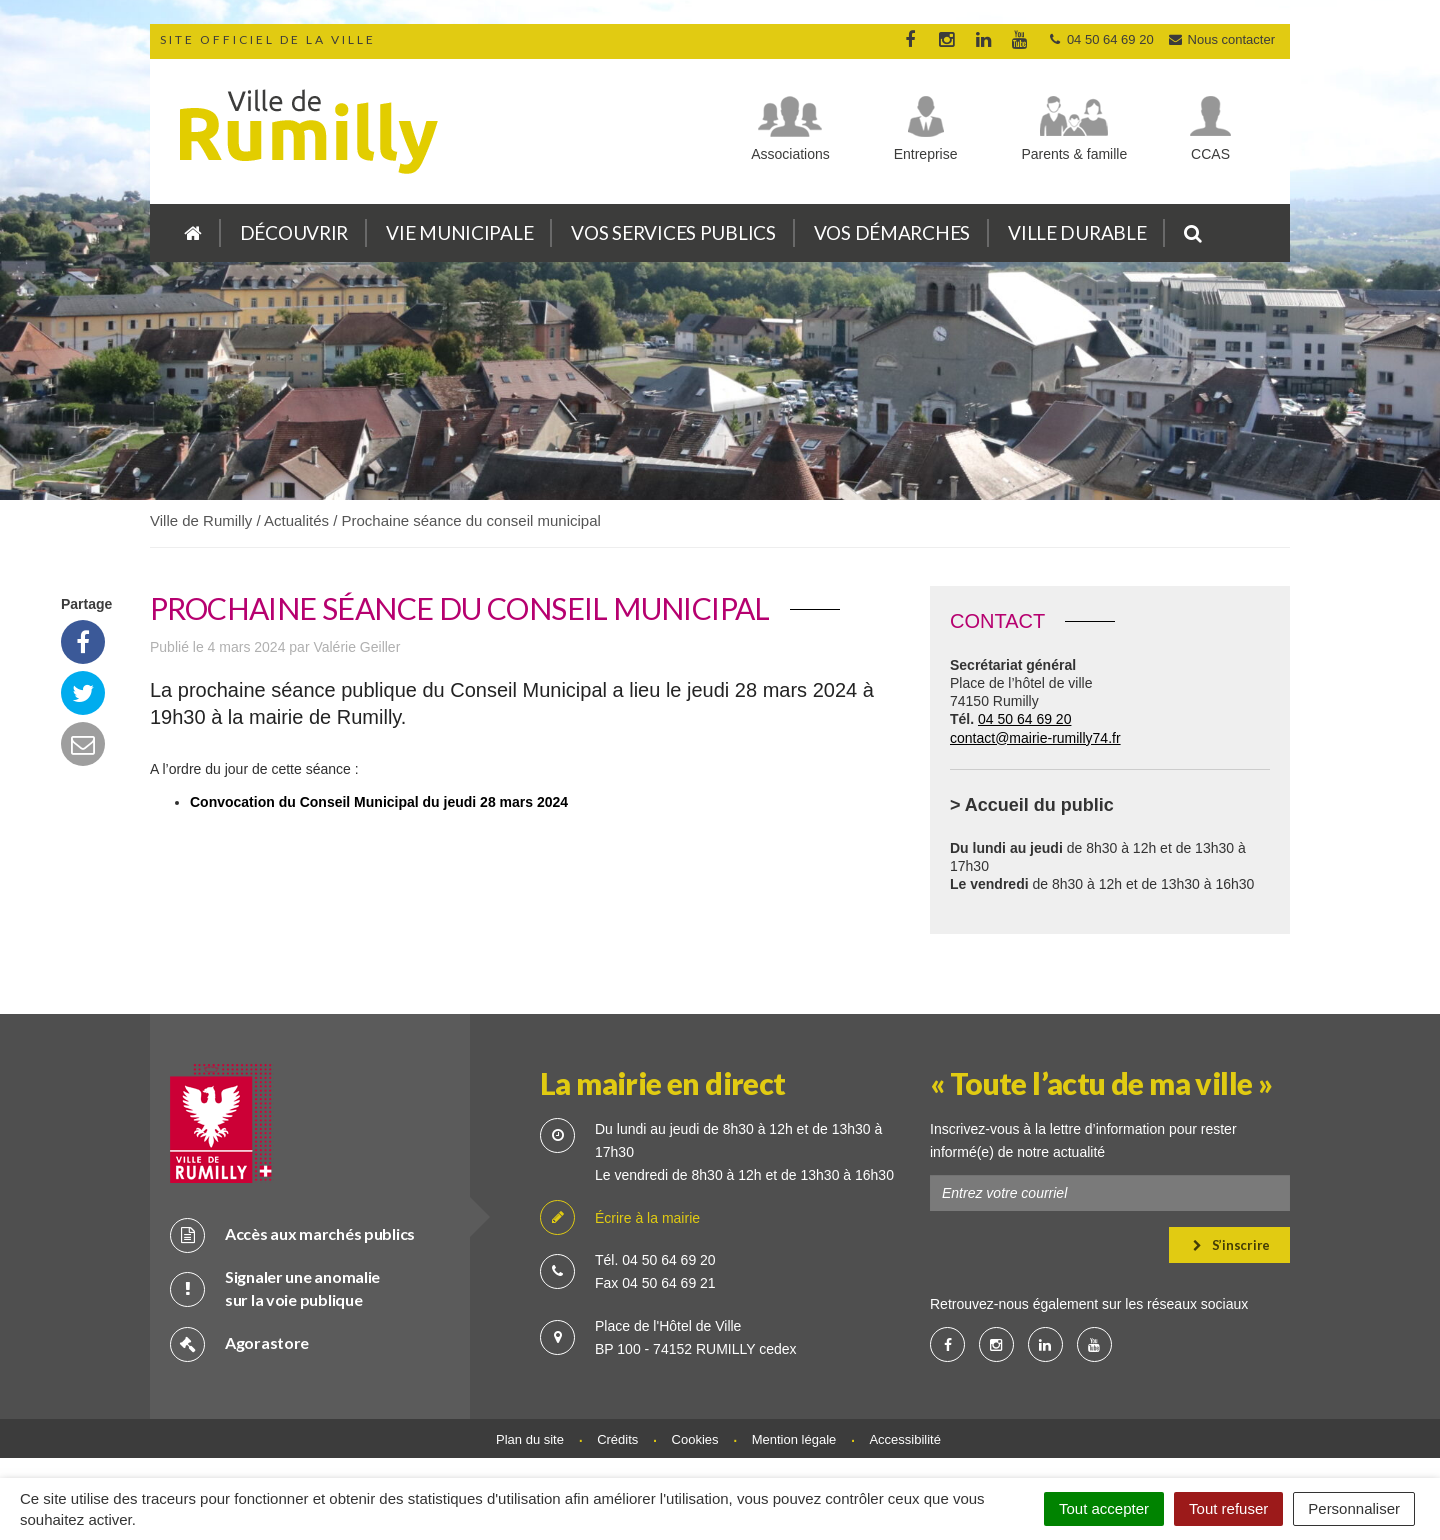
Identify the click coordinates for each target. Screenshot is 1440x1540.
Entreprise (926, 154)
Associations (790, 154)
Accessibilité (905, 1439)
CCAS (1210, 154)
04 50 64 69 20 (1024, 719)
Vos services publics (673, 232)
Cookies (695, 1439)
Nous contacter (1221, 39)
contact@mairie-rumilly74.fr (1035, 738)
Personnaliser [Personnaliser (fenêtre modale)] (1354, 1508)
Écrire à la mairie (620, 1218)
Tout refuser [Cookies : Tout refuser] (1228, 1508)
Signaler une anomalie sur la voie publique (275, 1288)
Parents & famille (1074, 154)
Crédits (617, 1439)
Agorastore (239, 1343)
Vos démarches (892, 232)
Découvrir (294, 232)
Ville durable (1077, 232)
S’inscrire (1231, 1245)
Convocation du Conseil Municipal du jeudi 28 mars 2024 (379, 802)
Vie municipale (459, 232)
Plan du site (530, 1439)
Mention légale (794, 1439)
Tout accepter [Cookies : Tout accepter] (1104, 1508)
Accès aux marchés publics (292, 1234)
